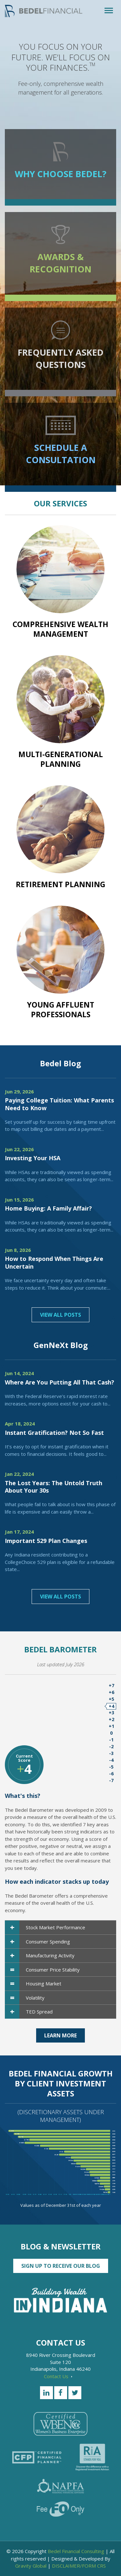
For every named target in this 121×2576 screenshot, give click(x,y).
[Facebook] (60, 2392)
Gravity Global (30, 2565)
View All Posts (60, 1314)
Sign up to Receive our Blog (60, 2265)
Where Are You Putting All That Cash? (59, 1382)
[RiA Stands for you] (92, 2457)
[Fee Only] (60, 2509)
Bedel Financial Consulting (76, 2551)
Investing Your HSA (32, 1158)
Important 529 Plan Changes (46, 1541)
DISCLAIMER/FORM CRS (79, 2565)
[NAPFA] (60, 2486)
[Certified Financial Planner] (37, 2457)
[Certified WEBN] (60, 2424)
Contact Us (58, 2376)
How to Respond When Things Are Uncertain (54, 1262)
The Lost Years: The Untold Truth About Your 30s (53, 1486)
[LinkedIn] (46, 2392)
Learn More (60, 2035)
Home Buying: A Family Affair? (48, 1208)
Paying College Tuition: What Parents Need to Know (59, 1103)
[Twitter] (74, 2392)
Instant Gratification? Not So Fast (54, 1432)
